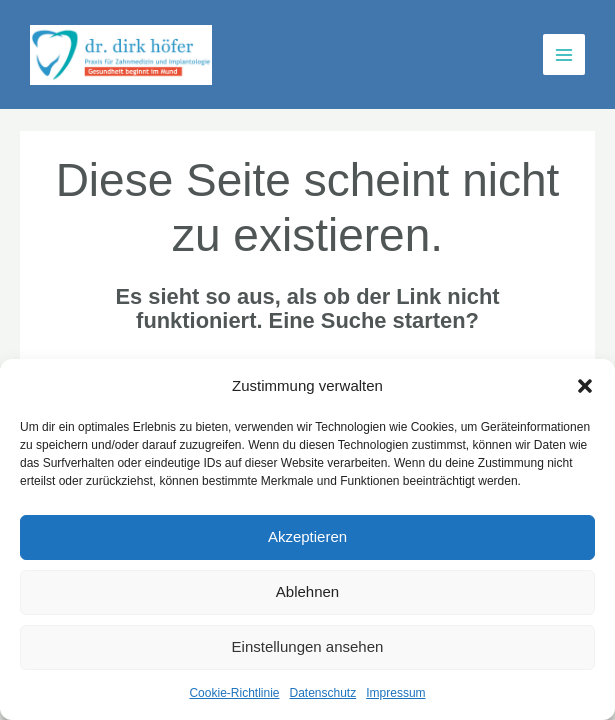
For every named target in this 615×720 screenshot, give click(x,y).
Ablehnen (307, 591)
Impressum (395, 693)
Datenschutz (323, 693)
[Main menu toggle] (564, 55)
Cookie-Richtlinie (234, 693)
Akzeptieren (307, 536)
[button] (585, 386)
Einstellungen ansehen (308, 646)
